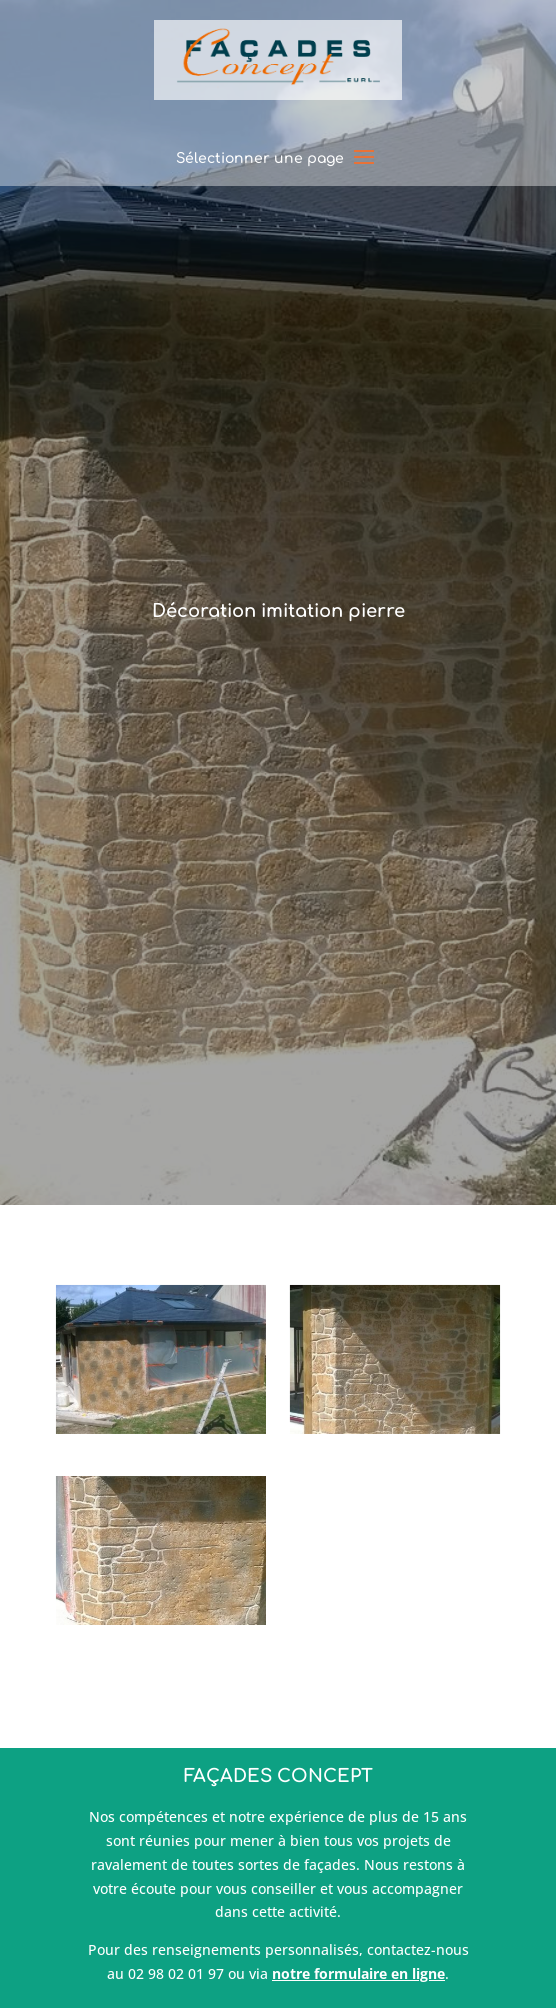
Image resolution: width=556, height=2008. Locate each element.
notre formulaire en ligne (358, 1973)
